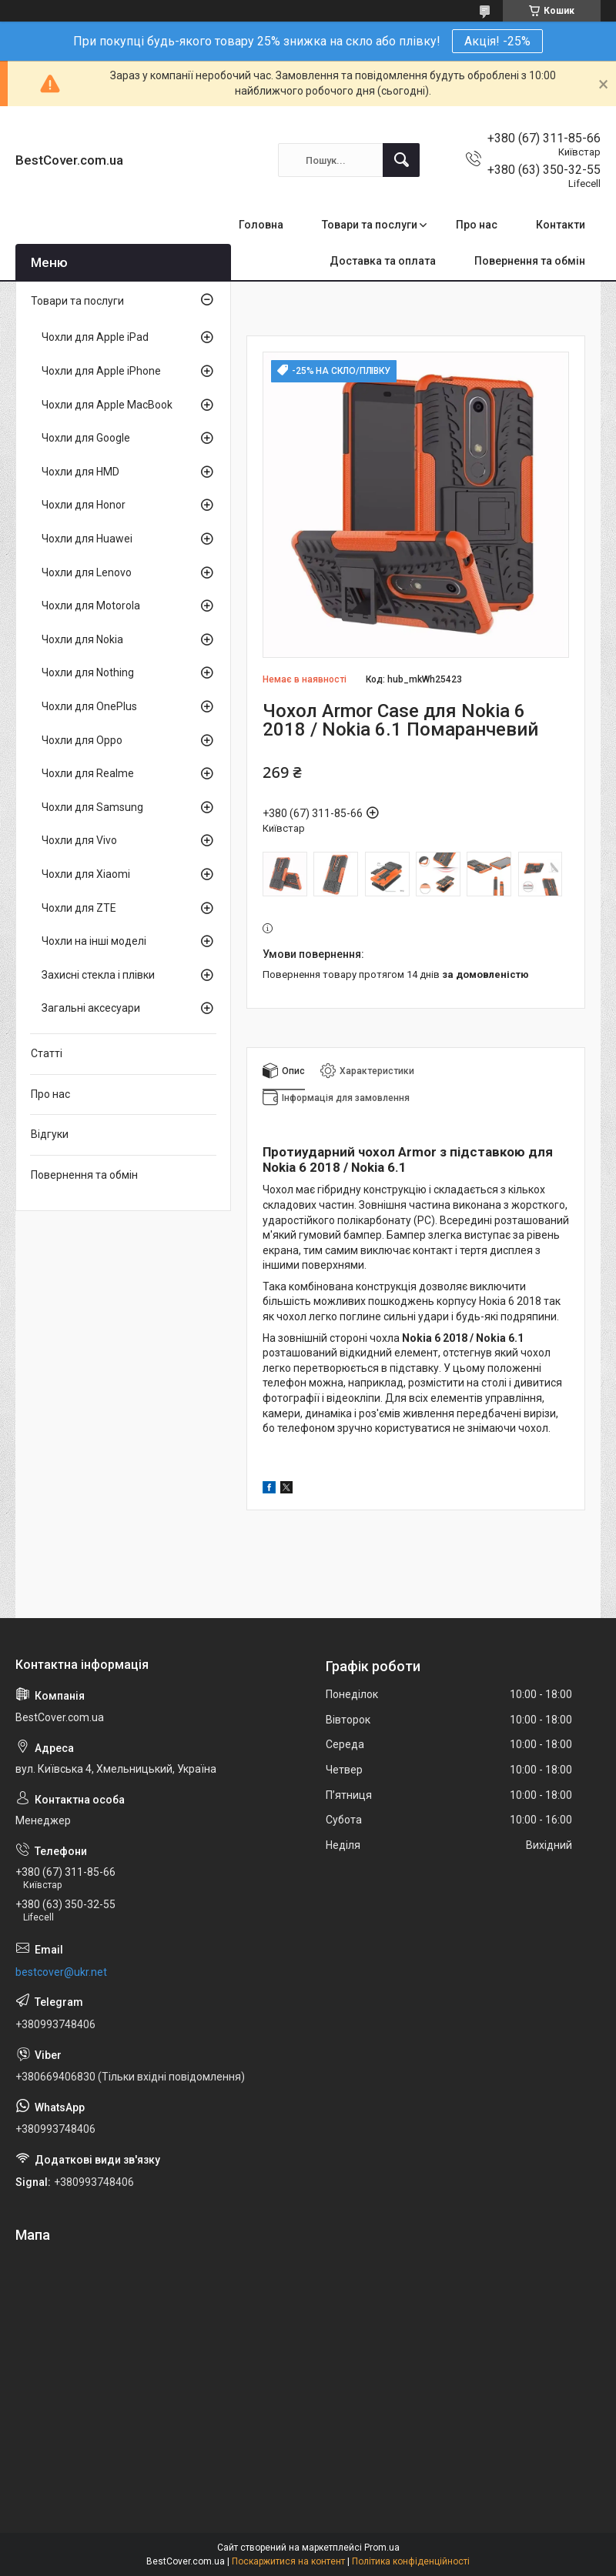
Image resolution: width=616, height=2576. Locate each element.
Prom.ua (382, 2547)
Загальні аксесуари (91, 1008)
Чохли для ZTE (79, 908)
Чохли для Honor (84, 505)
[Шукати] (401, 160)
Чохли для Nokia (82, 639)
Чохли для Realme (88, 773)
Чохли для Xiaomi (86, 874)
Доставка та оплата (383, 261)
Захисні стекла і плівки (98, 975)
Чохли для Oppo (82, 740)
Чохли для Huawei (87, 538)
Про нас (476, 225)
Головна (261, 225)
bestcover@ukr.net (61, 1972)
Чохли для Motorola (91, 605)
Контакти (560, 225)
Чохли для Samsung (92, 807)
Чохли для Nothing (88, 672)
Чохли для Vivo (79, 840)
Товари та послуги (369, 225)
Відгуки (50, 1134)
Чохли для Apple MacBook (107, 405)
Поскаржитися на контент (288, 2561)
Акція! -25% (497, 41)
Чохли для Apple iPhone (101, 371)
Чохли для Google (86, 438)
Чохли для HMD (80, 471)
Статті (46, 1053)
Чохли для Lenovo (87, 572)
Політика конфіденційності (411, 2561)
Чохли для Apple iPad (95, 337)
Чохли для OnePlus (89, 706)
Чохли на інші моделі (94, 941)
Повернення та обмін (529, 261)
